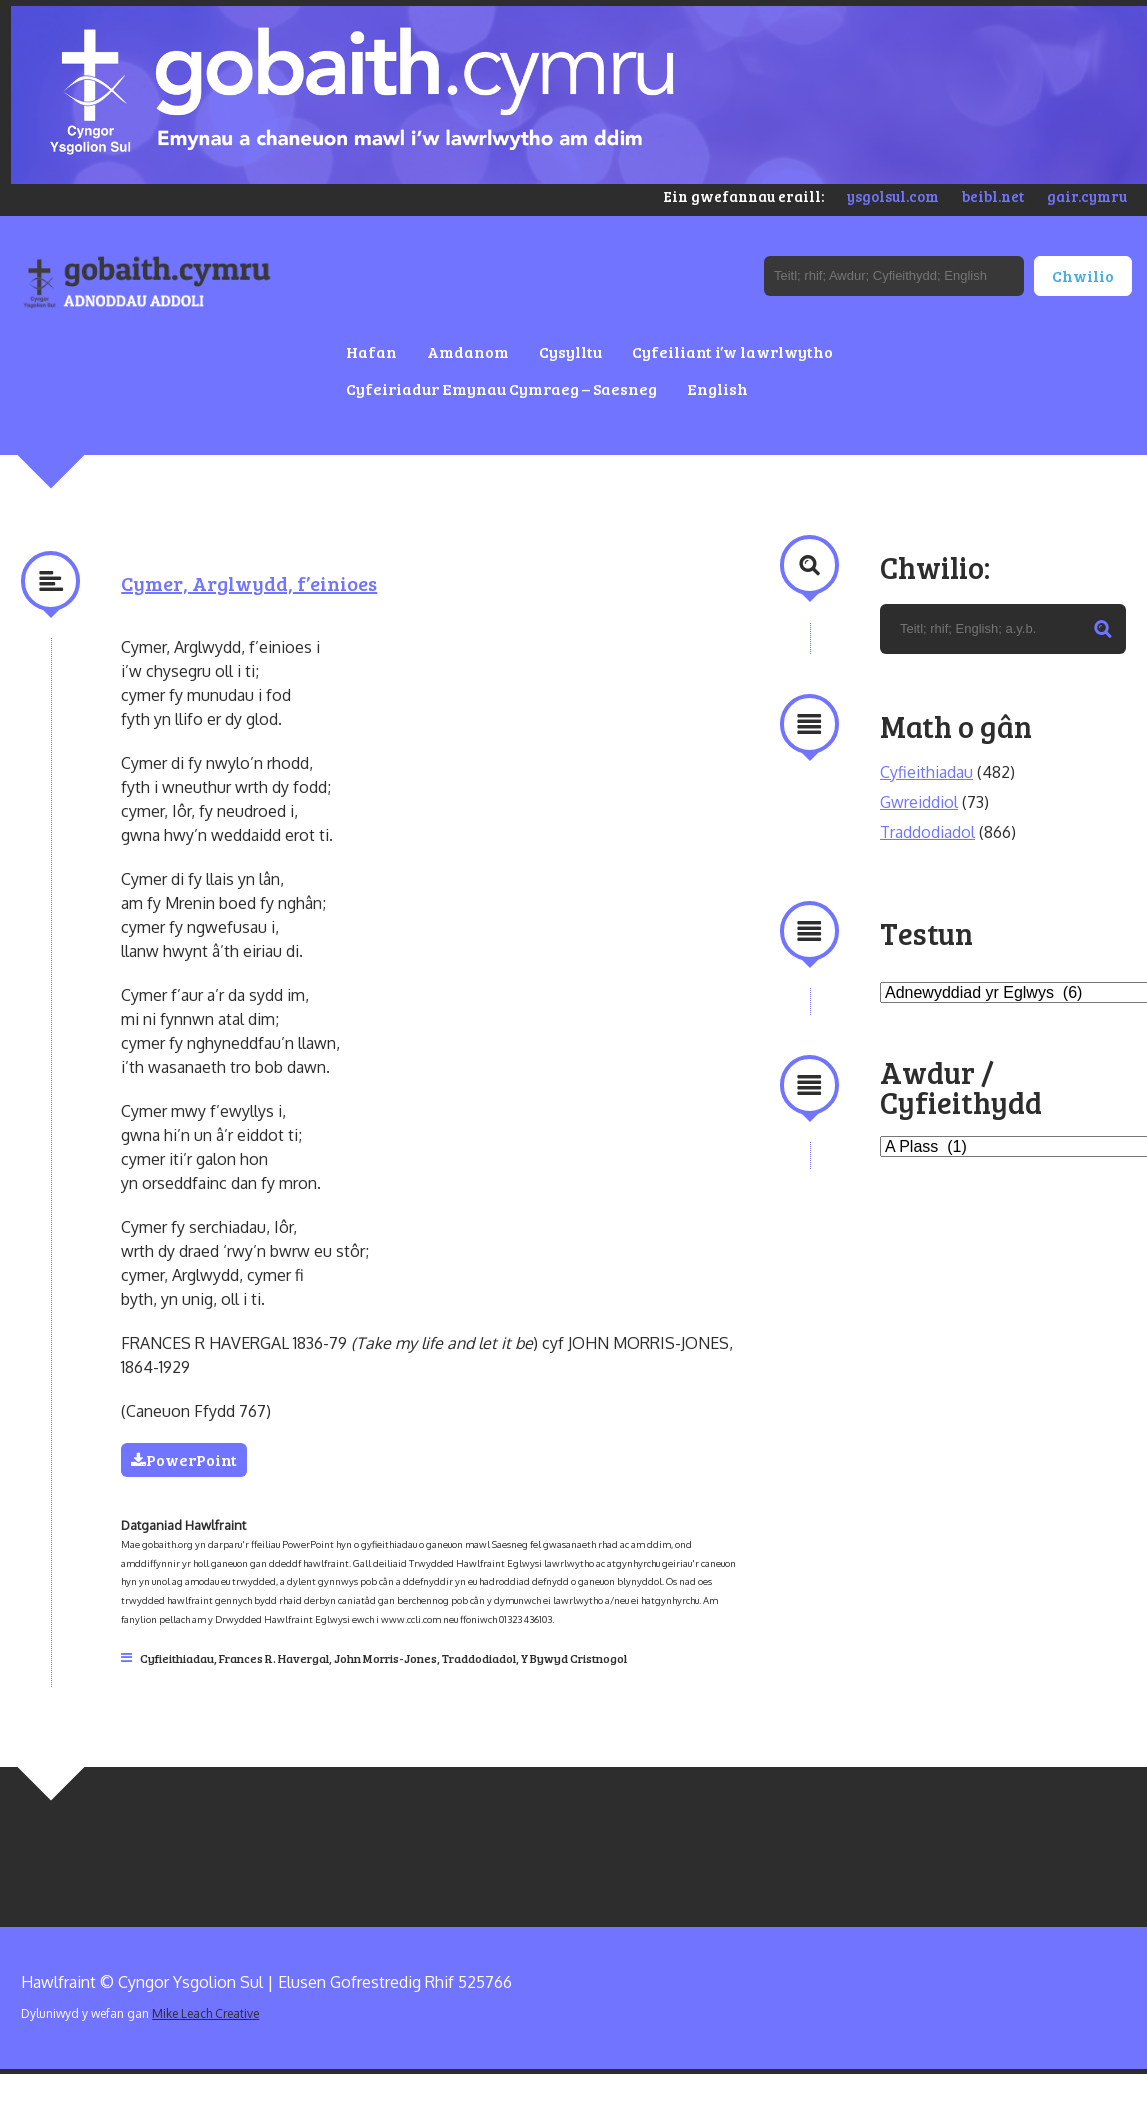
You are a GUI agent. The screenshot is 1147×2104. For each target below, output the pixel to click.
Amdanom (468, 351)
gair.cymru (1087, 196)
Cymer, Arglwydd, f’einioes (249, 583)
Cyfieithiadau (177, 1658)
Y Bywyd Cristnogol (574, 1658)
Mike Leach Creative (205, 2013)
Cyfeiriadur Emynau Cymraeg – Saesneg (501, 388)
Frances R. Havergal (274, 1658)
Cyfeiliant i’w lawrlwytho (732, 351)
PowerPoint (184, 1459)
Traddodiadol (479, 1658)
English (717, 388)
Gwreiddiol (919, 802)
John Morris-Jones (385, 1658)
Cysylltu (570, 351)
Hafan (371, 351)
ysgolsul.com (893, 196)
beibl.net (993, 196)
